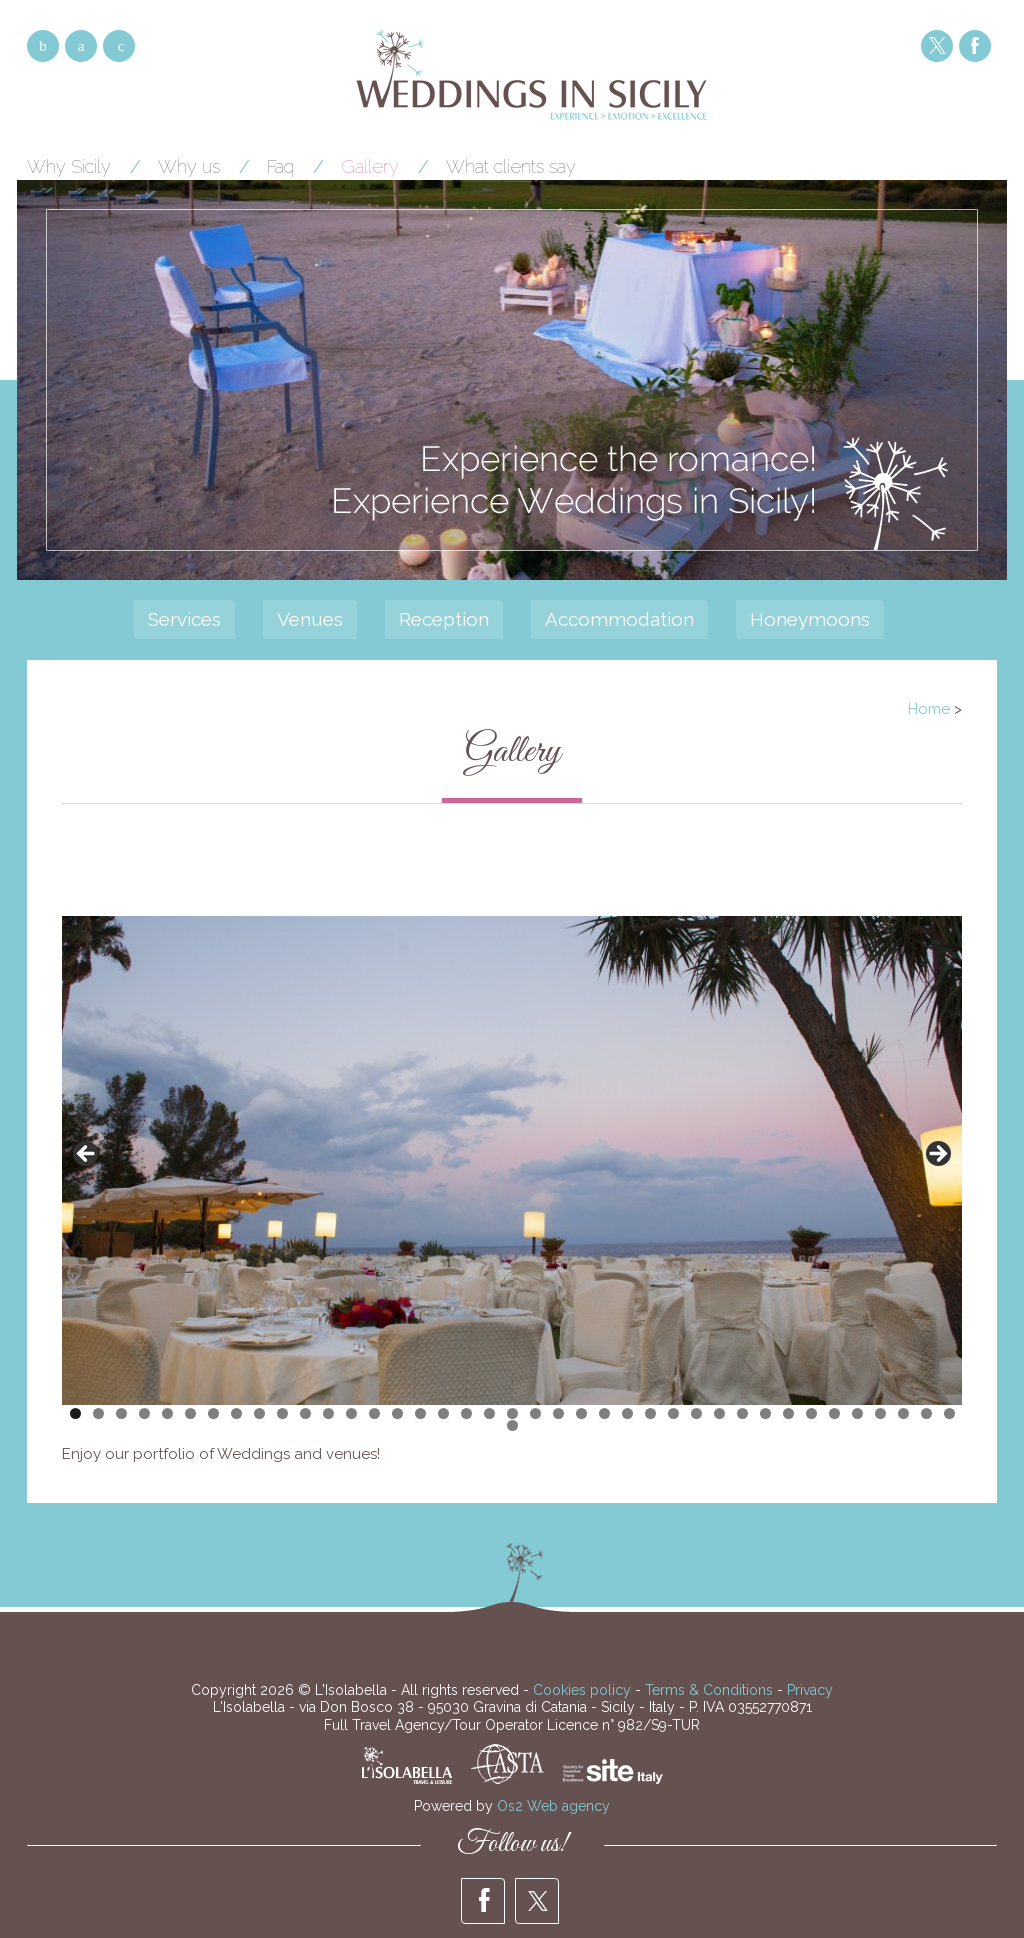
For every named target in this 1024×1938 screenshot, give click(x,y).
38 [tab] (926, 1413)
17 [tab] (443, 1413)
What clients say (511, 166)
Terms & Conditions (709, 1690)
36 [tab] (880, 1413)
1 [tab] (75, 1413)
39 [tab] (949, 1413)
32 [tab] (788, 1413)
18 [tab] (466, 1413)
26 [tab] (650, 1413)
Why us (189, 166)
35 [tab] (857, 1413)
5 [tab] (167, 1413)
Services (184, 619)
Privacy (810, 1690)
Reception (444, 619)
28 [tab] (696, 1413)
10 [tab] (282, 1413)
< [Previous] (87, 1155)
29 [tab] (719, 1413)
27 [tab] (673, 1413)
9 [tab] (259, 1413)
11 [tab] (305, 1413)
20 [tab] (512, 1413)
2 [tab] (98, 1413)
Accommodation (619, 619)
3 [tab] (121, 1413)
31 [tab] (765, 1413)
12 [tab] (328, 1413)
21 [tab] (535, 1413)
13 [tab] (351, 1413)
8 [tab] (236, 1413)
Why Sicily (69, 166)
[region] (512, 1160)
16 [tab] (420, 1413)
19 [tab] (489, 1413)
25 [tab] (627, 1413)
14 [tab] (374, 1413)
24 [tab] (604, 1413)
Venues (310, 619)
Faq (280, 166)
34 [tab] (834, 1413)
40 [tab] (512, 1425)
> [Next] (937, 1155)
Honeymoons (810, 619)
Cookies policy (582, 1690)
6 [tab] (190, 1413)
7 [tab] (213, 1413)
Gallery (370, 166)
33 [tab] (811, 1413)
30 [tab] (742, 1413)
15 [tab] (397, 1413)
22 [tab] (558, 1413)
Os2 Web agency (553, 1806)
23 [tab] (581, 1413)
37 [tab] (903, 1413)
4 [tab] (144, 1413)
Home (929, 709)
